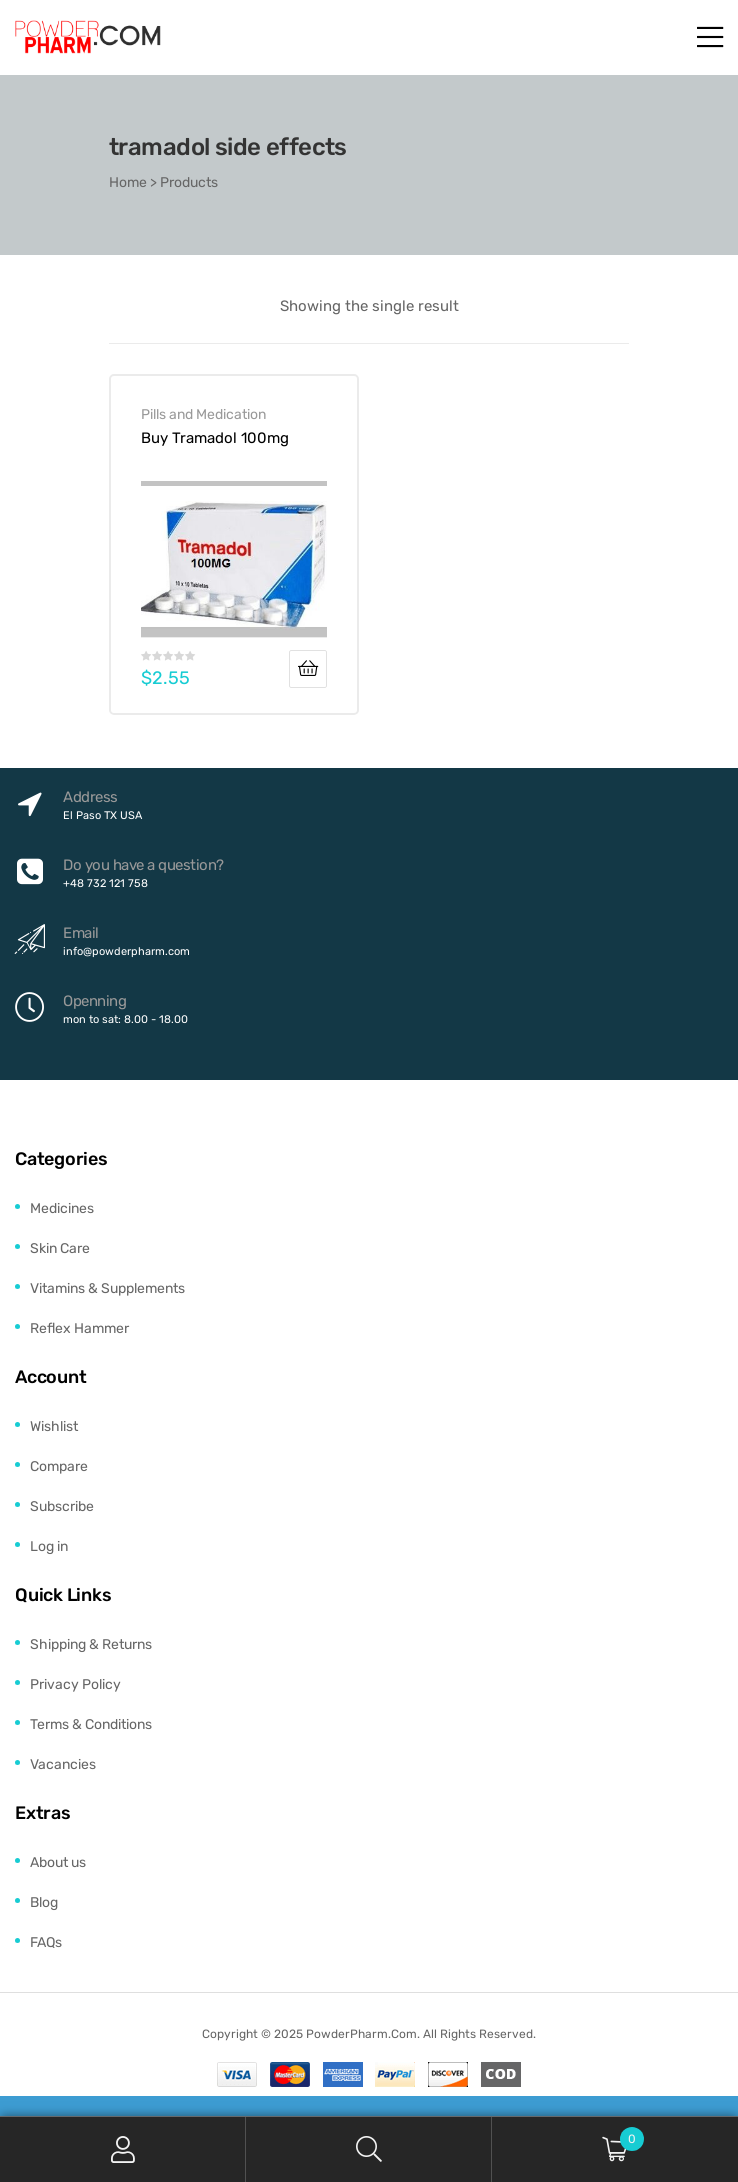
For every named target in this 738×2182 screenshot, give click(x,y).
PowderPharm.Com (361, 2034)
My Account (123, 2149)
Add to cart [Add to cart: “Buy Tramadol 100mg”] (308, 669)
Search (369, 2149)
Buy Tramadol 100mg (215, 438)
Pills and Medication (203, 414)
